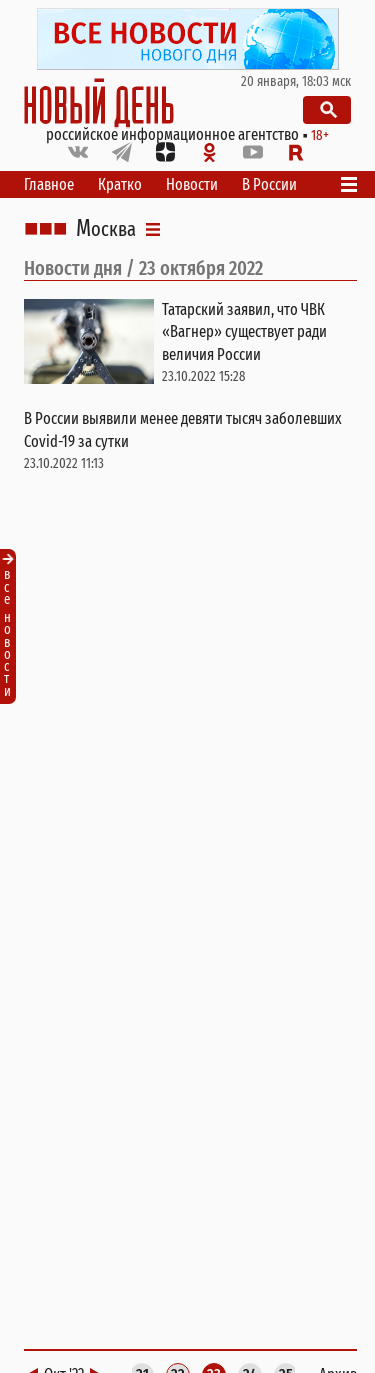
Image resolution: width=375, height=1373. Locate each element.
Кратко (120, 184)
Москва (106, 229)
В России (269, 184)
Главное (49, 184)
